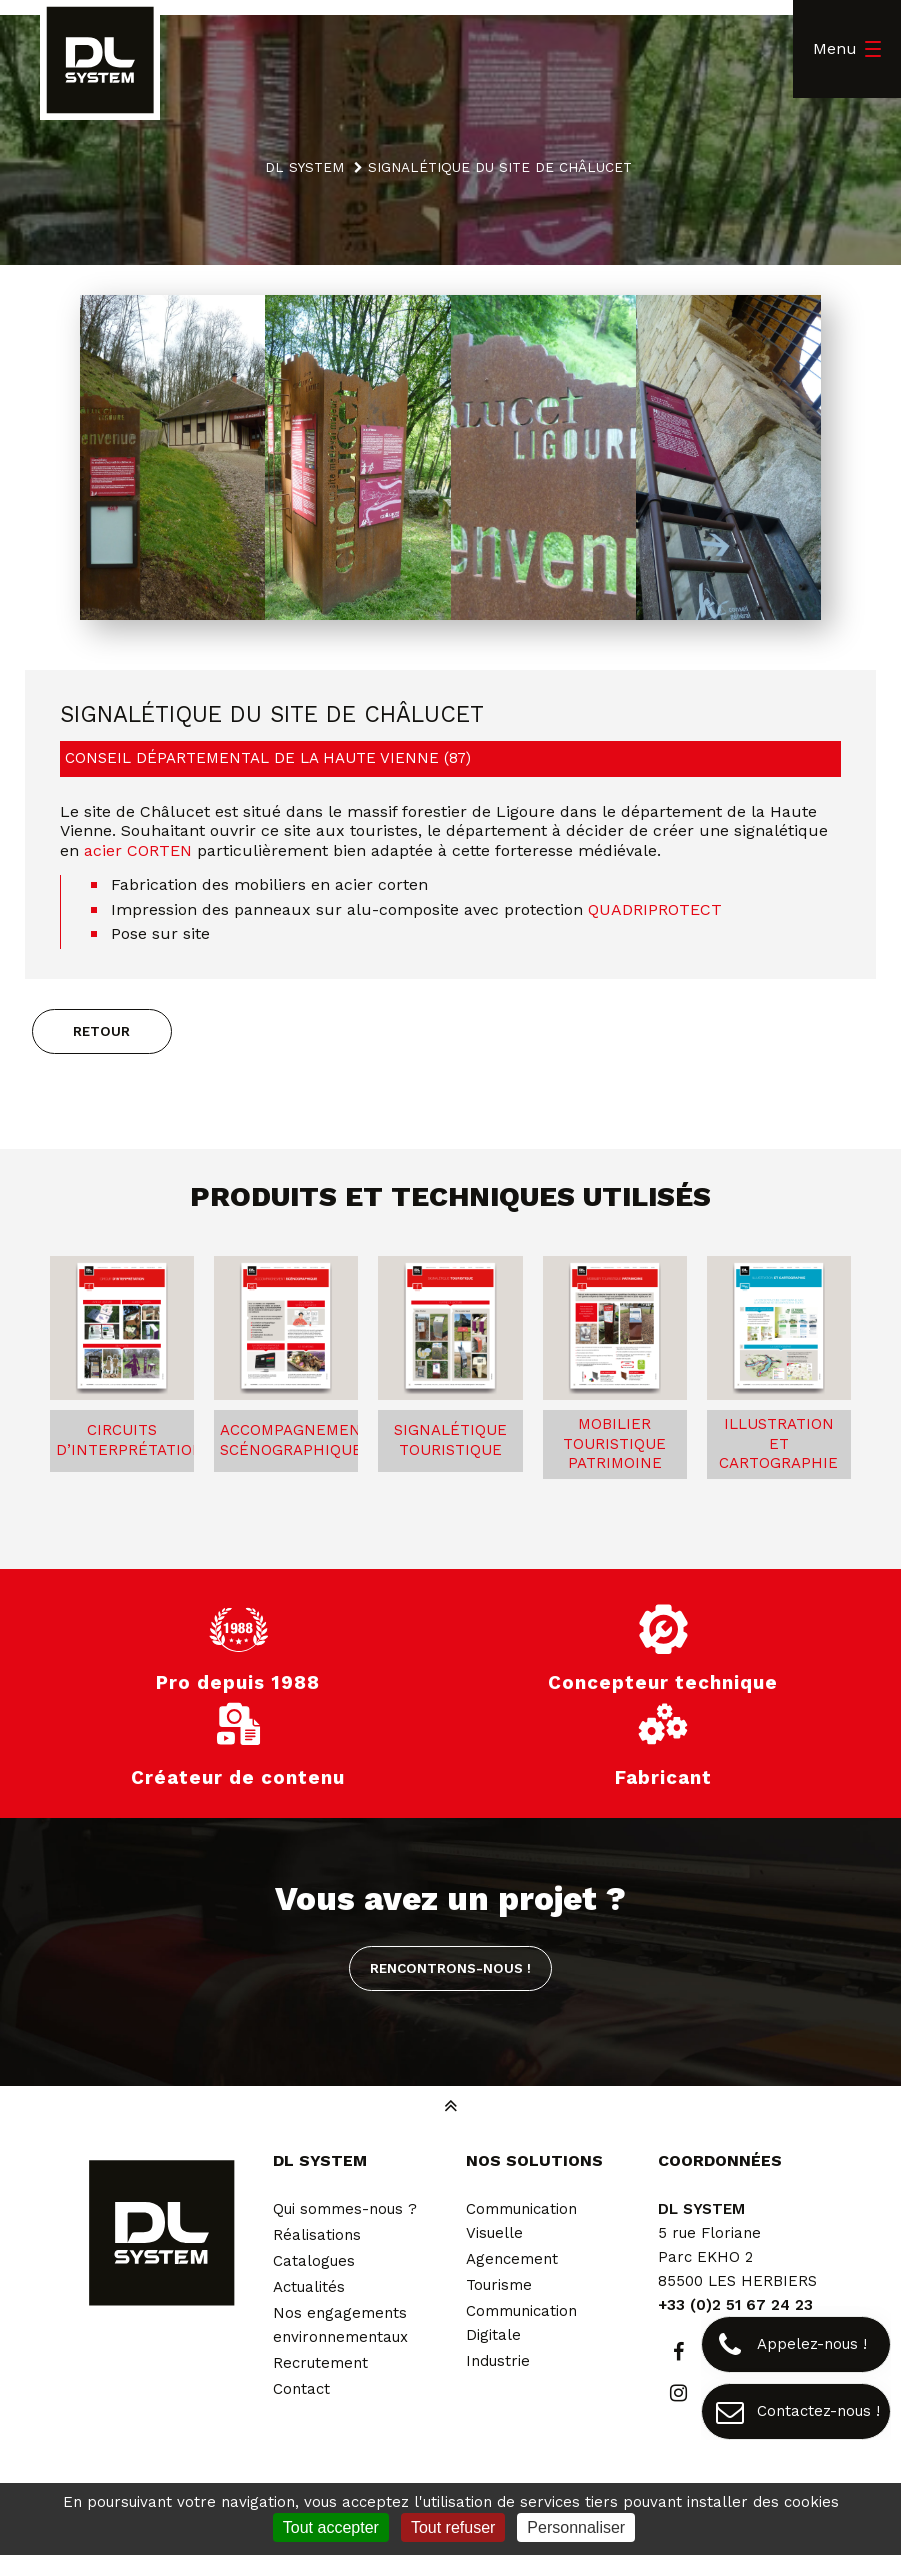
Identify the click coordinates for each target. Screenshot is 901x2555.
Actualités (309, 2287)
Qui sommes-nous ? (345, 2209)
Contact (301, 2389)
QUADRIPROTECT (655, 909)
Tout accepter (331, 2527)
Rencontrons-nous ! (450, 1968)
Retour (101, 1031)
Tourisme (499, 2285)
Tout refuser (453, 2527)
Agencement (512, 2259)
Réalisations (317, 2235)
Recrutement (320, 2363)
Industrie (498, 2361)
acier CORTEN (138, 850)
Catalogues (314, 2261)
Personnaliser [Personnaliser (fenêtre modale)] (576, 2527)
